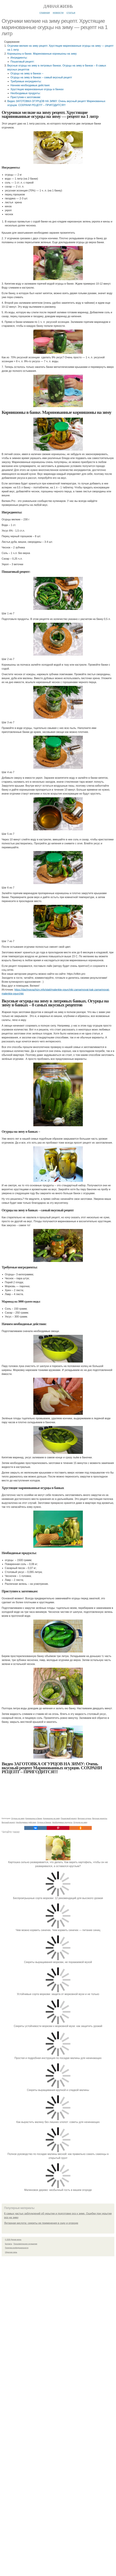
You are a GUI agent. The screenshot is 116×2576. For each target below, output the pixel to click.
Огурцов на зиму (80, 1969)
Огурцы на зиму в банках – (26, 73)
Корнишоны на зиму (51, 1965)
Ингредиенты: (18, 57)
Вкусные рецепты (99, 1965)
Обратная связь (11, 2399)
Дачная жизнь (58, 6)
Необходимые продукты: (25, 93)
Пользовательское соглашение (25, 2390)
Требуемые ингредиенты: (25, 81)
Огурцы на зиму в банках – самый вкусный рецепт (41, 77)
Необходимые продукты (62, 1969)
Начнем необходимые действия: (30, 85)
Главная (44, 12)
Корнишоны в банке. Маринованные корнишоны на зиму (42, 53)
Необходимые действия (26, 1969)
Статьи (70, 12)
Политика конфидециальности (16, 2394)
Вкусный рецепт (8, 1969)
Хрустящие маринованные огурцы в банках (37, 89)
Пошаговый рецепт (69, 1965)
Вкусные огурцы (84, 1965)
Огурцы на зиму (17, 1965)
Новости (58, 12)
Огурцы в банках (44, 1969)
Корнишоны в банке (33, 1965)
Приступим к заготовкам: (25, 97)
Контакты (8, 2390)
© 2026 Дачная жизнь (13, 2386)
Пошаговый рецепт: (22, 61)
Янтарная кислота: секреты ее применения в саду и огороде (41, 2369)
